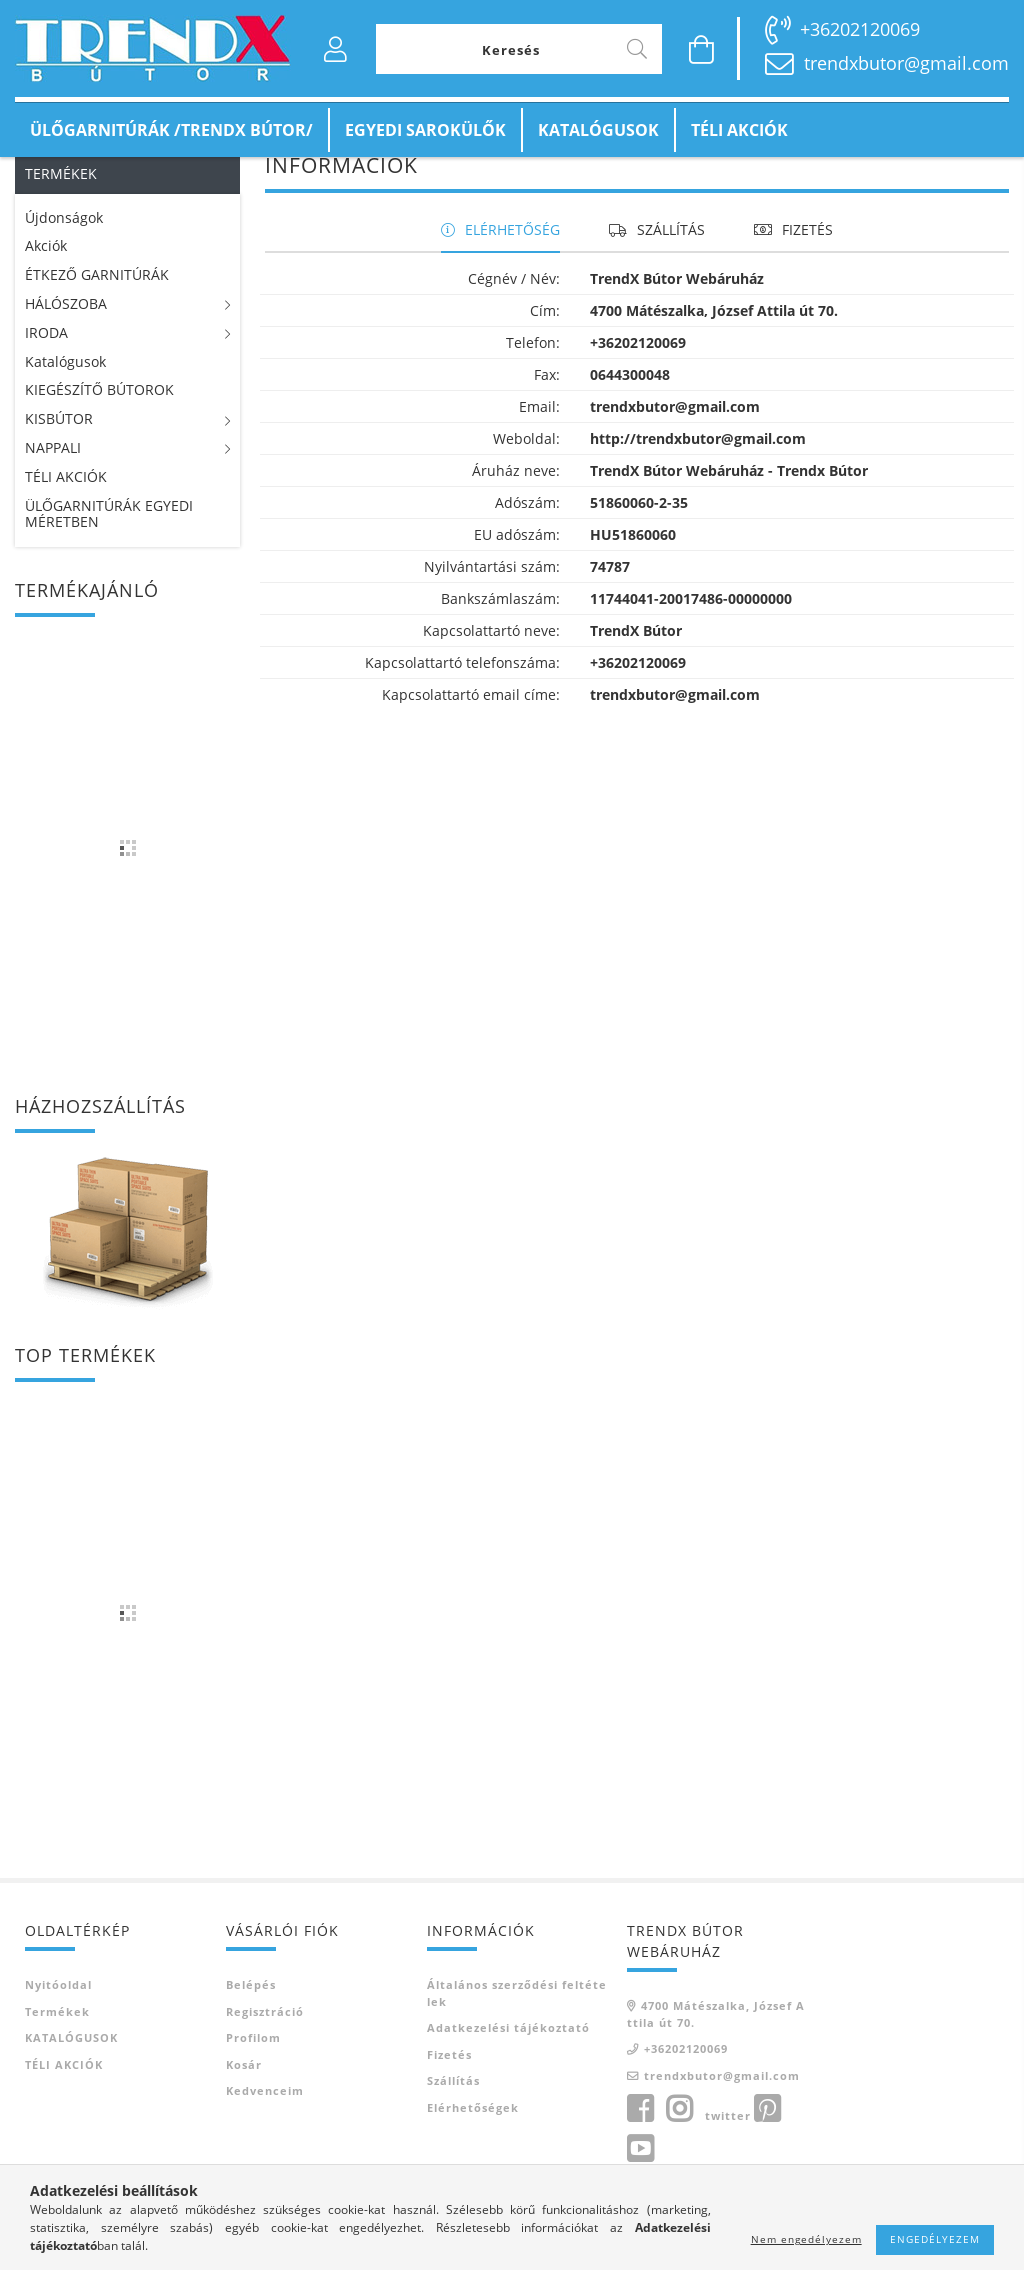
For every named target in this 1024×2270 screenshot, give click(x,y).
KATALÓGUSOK (598, 130)
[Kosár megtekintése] (702, 49)
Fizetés (449, 2078)
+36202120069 (860, 29)
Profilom (253, 2062)
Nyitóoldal (58, 2009)
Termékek (57, 2035)
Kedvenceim (265, 2115)
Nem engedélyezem (806, 2239)
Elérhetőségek (473, 2131)
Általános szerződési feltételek (517, 2018)
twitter (728, 2140)
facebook (640, 2134)
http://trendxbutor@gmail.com (698, 463)
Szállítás (453, 2105)
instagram (679, 2134)
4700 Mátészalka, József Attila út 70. (716, 2039)
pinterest (767, 2134)
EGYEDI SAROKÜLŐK (425, 130)
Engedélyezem (935, 2239)
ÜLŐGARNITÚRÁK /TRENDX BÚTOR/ (171, 130)
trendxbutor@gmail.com (906, 63)
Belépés (251, 2009)
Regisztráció (265, 2035)
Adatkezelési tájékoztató (508, 2052)
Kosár (244, 2088)
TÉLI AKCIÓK (739, 130)
